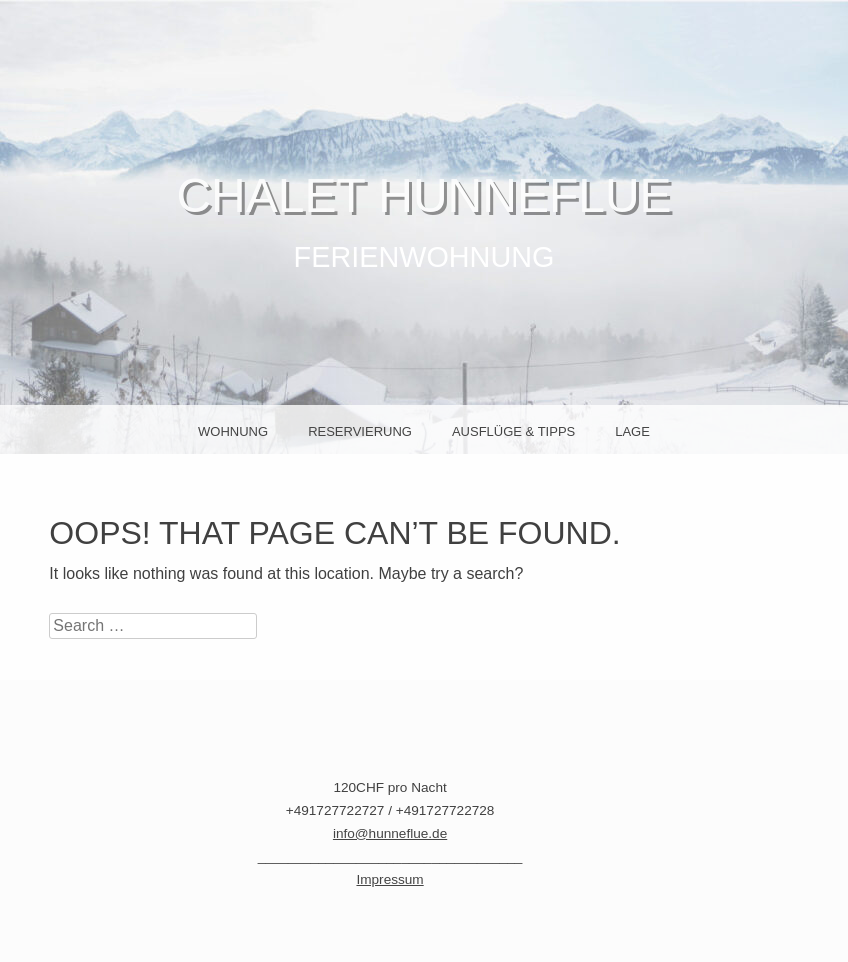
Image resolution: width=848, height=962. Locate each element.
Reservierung (360, 431)
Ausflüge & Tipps (513, 431)
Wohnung (233, 431)
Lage (632, 431)
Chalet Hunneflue (423, 195)
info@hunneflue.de (390, 833)
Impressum (389, 879)
